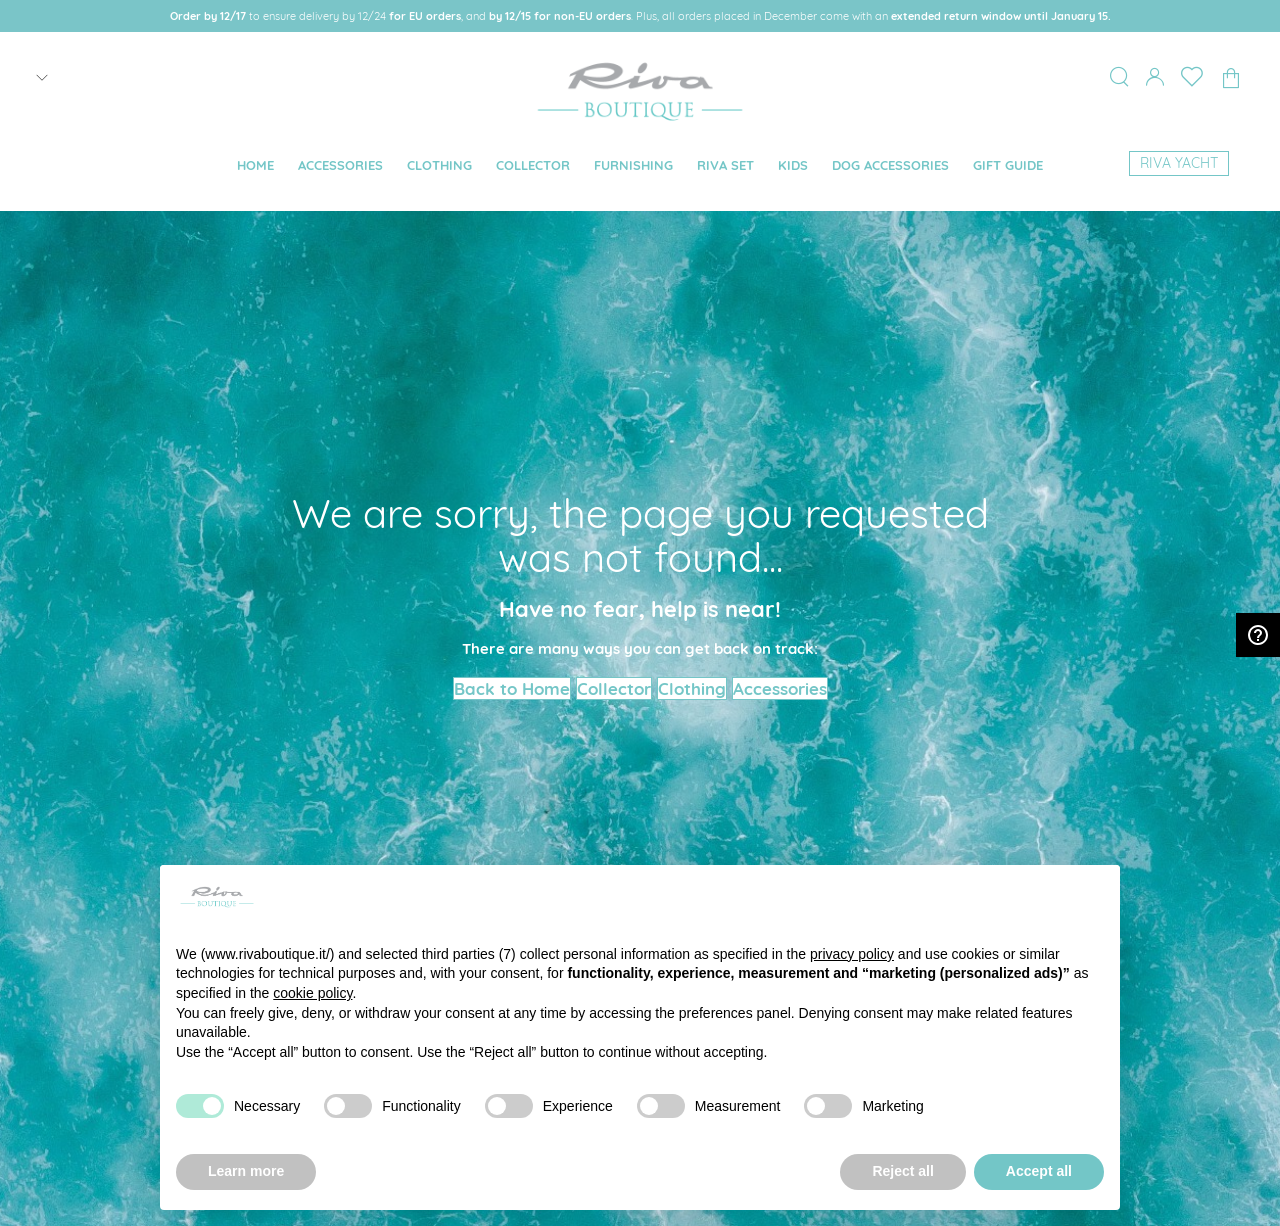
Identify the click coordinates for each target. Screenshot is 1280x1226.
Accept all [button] (1039, 1171)
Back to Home (512, 688)
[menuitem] (255, 165)
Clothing (692, 688)
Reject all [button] (902, 1171)
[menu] (639, 166)
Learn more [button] (246, 1171)
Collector (614, 688)
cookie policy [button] (312, 993)
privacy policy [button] (852, 954)
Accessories (780, 688)
